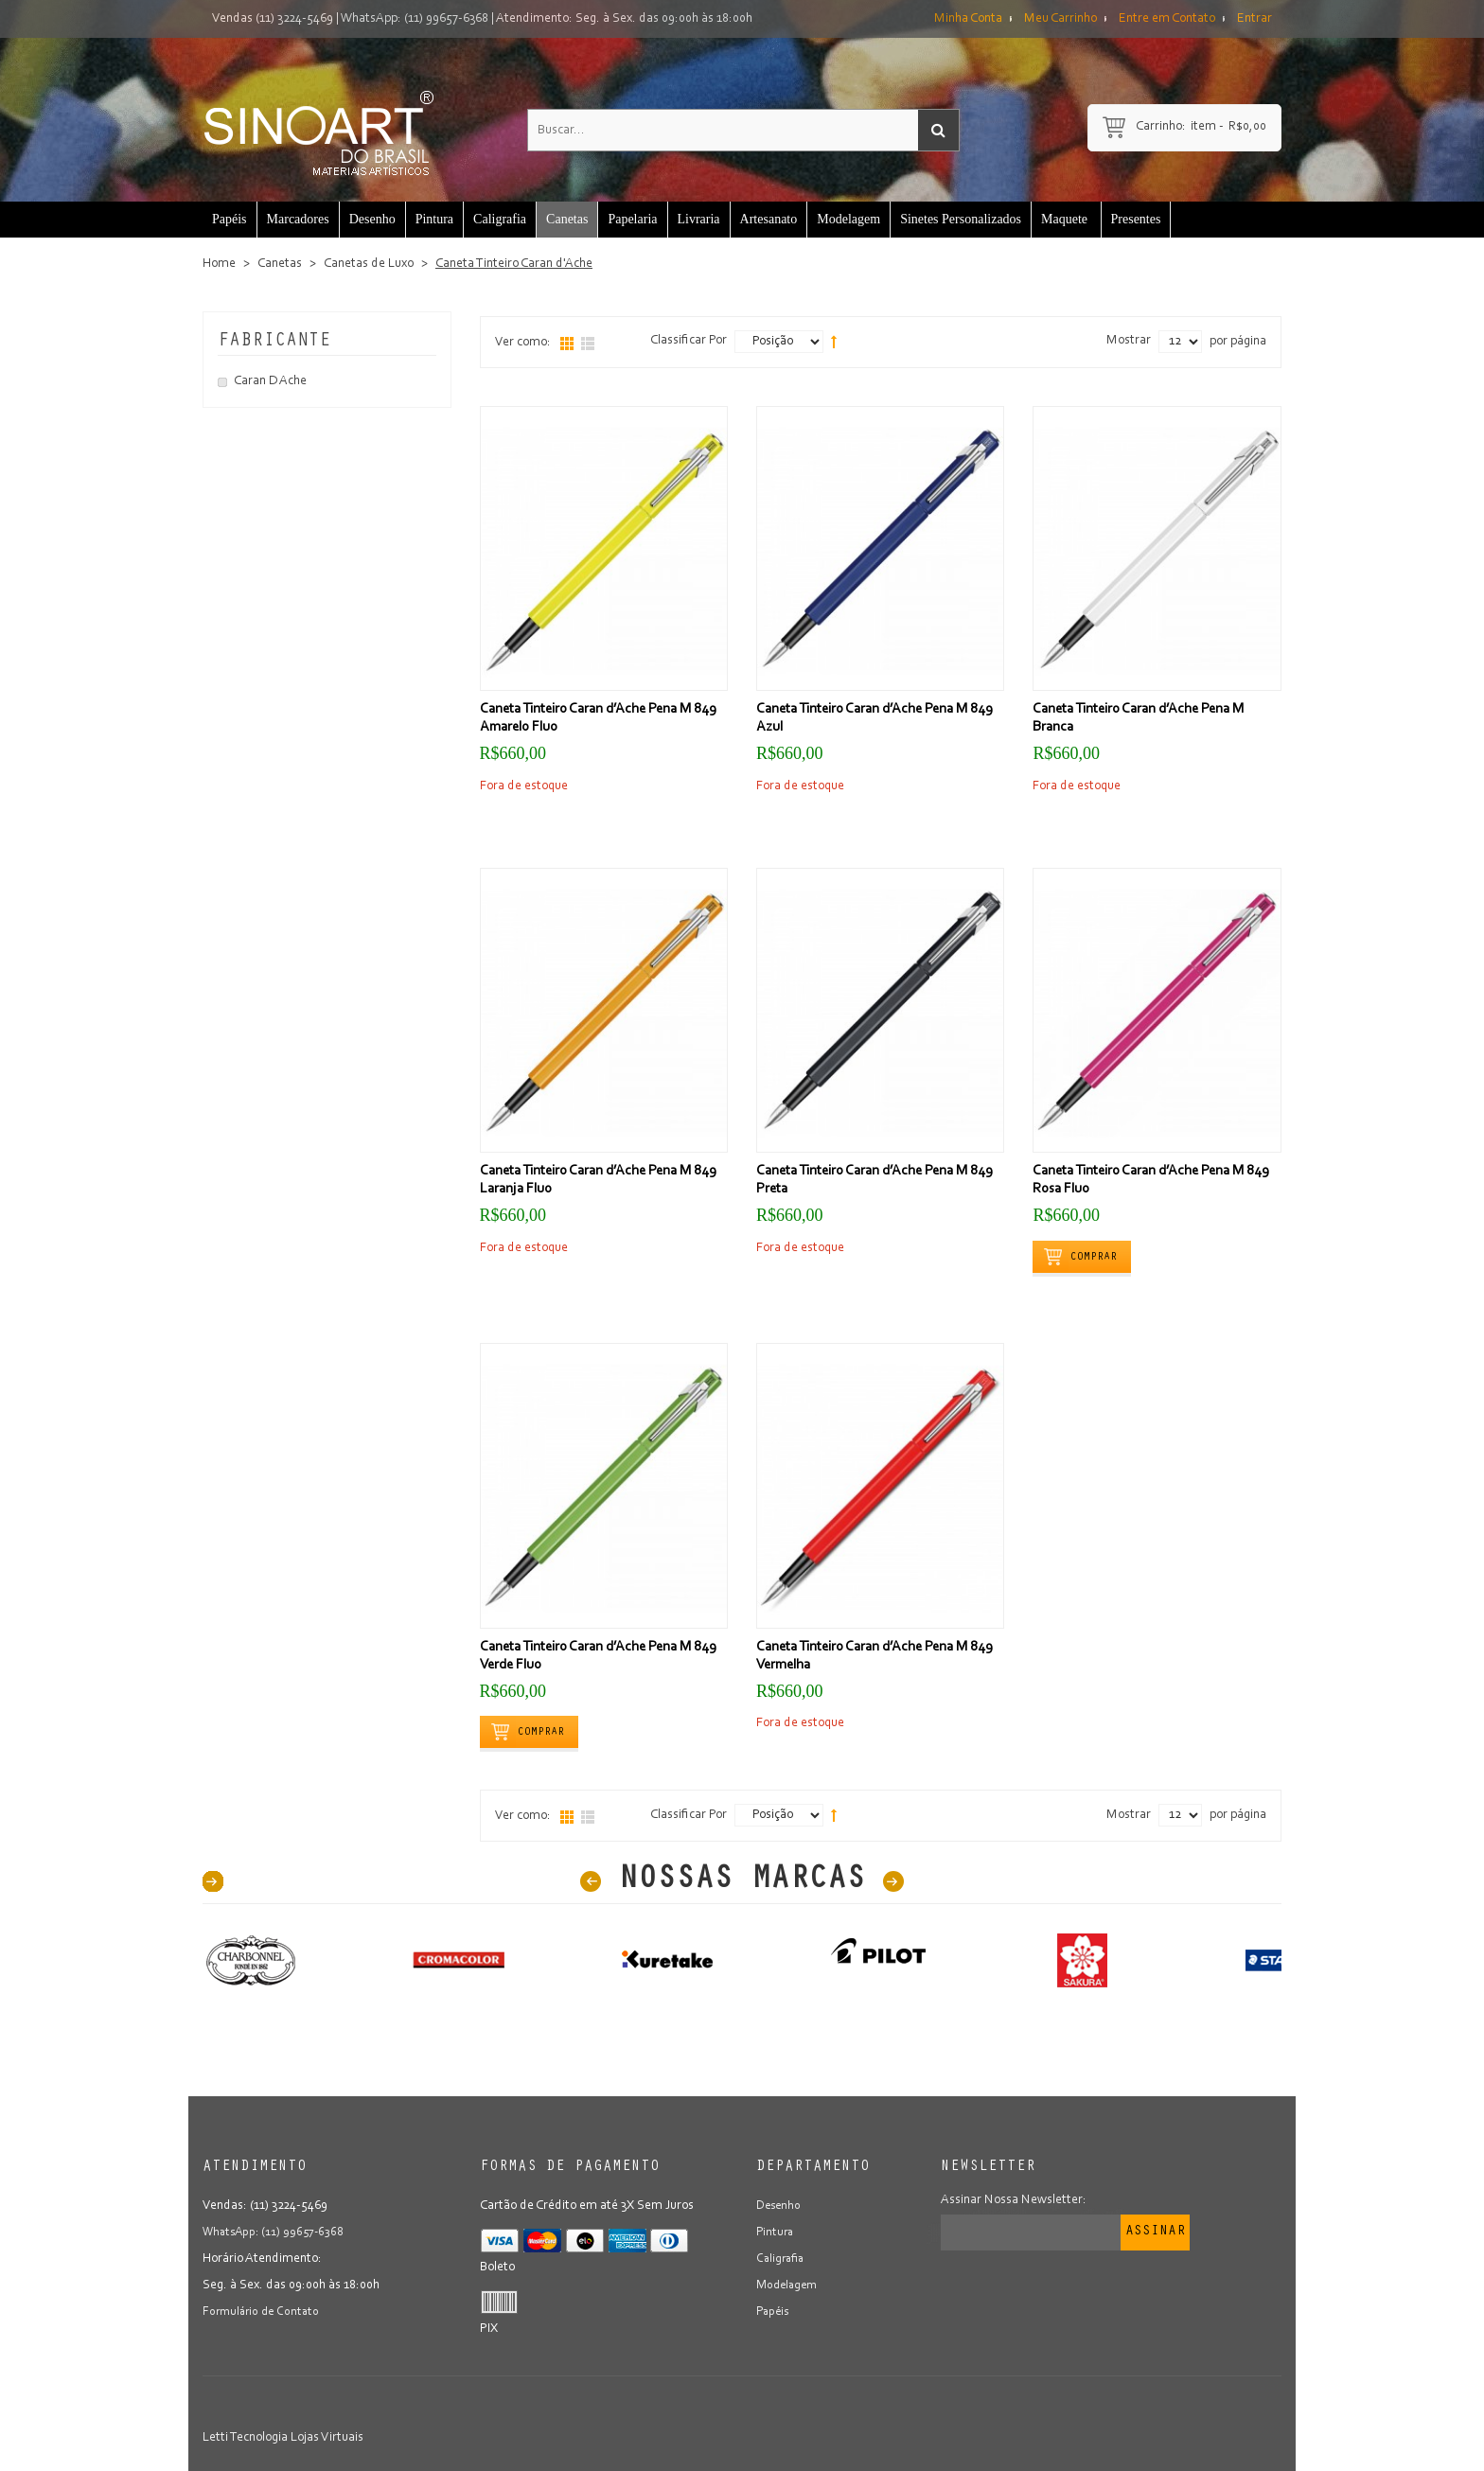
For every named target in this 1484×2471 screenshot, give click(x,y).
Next (893, 1881)
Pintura (776, 2232)
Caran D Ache (270, 381)
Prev (590, 1881)
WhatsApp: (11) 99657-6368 (414, 19)
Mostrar (1128, 340)
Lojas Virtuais (327, 2438)
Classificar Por (688, 340)
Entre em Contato (1167, 19)
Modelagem (789, 2285)
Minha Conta (968, 19)
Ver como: (523, 342)
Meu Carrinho (1060, 19)
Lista (587, 343)
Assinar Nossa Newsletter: (1013, 2200)
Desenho (780, 2206)
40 (213, 1881)
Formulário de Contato (264, 2312)
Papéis (774, 2312)
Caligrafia (782, 2259)
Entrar (1254, 19)
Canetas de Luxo (369, 264)
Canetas (279, 264)
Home (219, 264)
